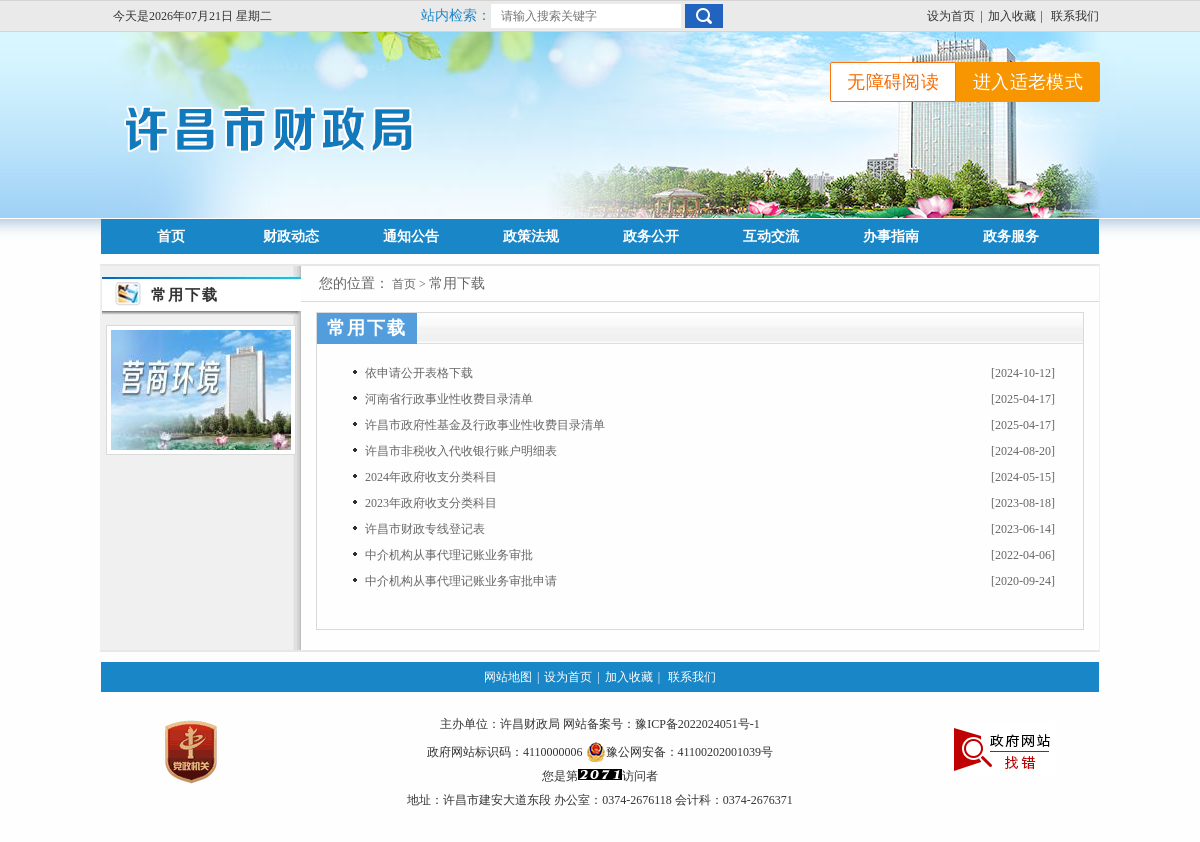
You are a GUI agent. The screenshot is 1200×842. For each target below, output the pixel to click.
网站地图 (508, 677)
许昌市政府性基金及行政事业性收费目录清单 (485, 425)
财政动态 (291, 236)
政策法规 (531, 236)
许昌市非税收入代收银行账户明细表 (461, 451)
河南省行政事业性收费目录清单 (449, 399)
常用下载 (457, 283)
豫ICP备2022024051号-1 (697, 724)
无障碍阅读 (893, 82)
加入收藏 (1012, 16)
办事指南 (891, 236)
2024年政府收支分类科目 (431, 477)
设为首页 (951, 16)
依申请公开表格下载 (419, 373)
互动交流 (771, 236)
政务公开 (651, 236)
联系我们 (1075, 16)
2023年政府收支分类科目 (431, 503)
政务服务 (1011, 236)
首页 (171, 236)
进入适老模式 (1028, 82)
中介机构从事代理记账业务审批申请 (461, 581)
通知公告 (411, 236)
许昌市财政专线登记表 (425, 529)
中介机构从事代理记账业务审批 (449, 555)
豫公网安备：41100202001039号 (680, 752)
